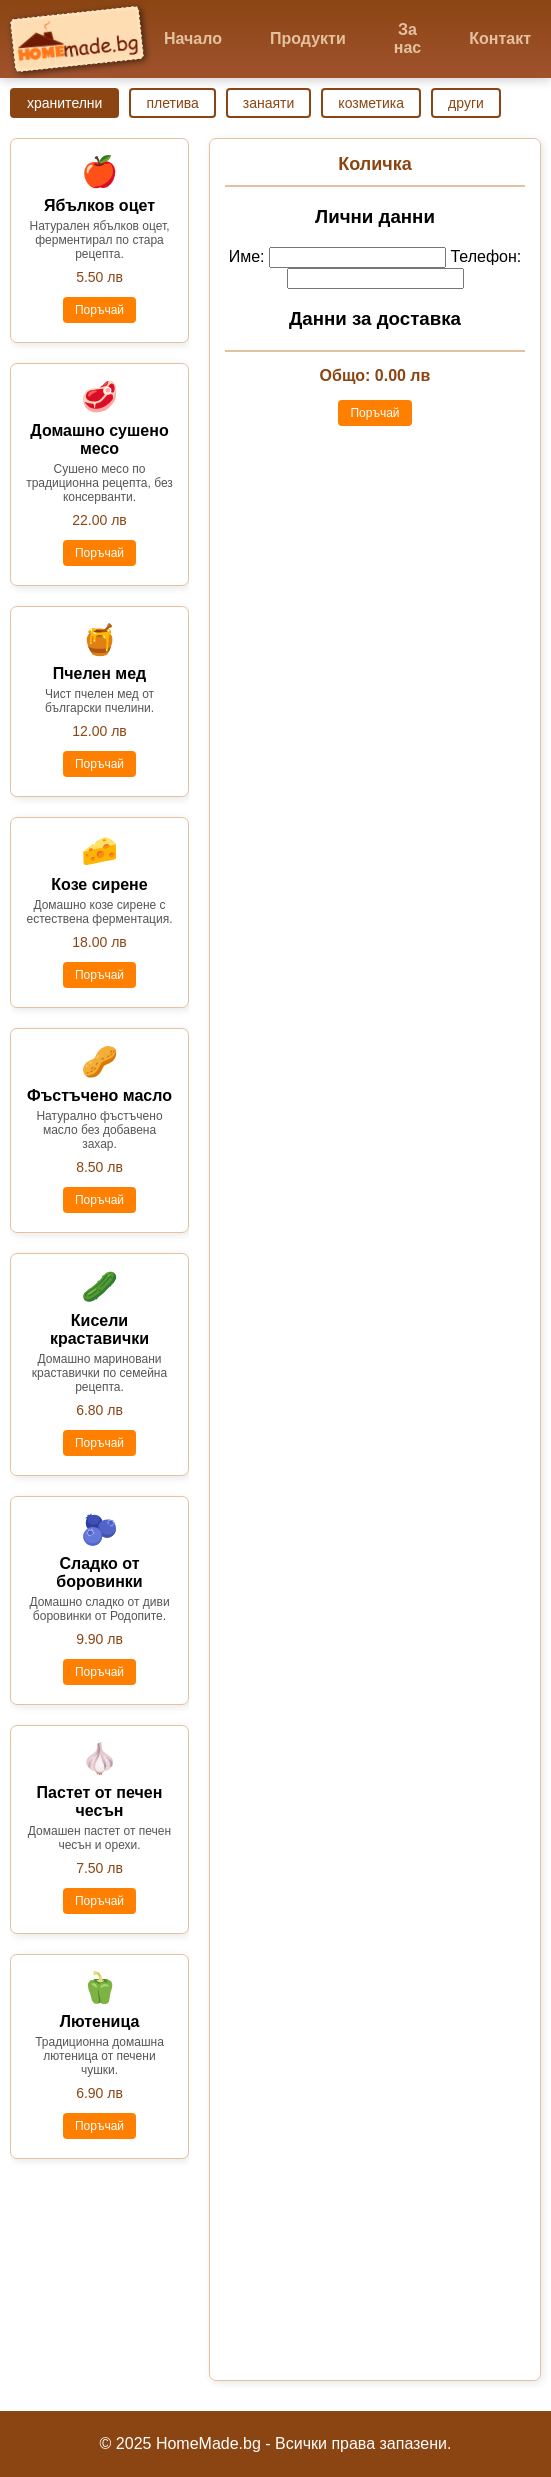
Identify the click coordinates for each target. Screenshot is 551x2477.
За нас (407, 38)
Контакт (500, 38)
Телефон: (485, 256)
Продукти (308, 38)
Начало (193, 38)
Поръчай (99, 310)
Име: (247, 256)
